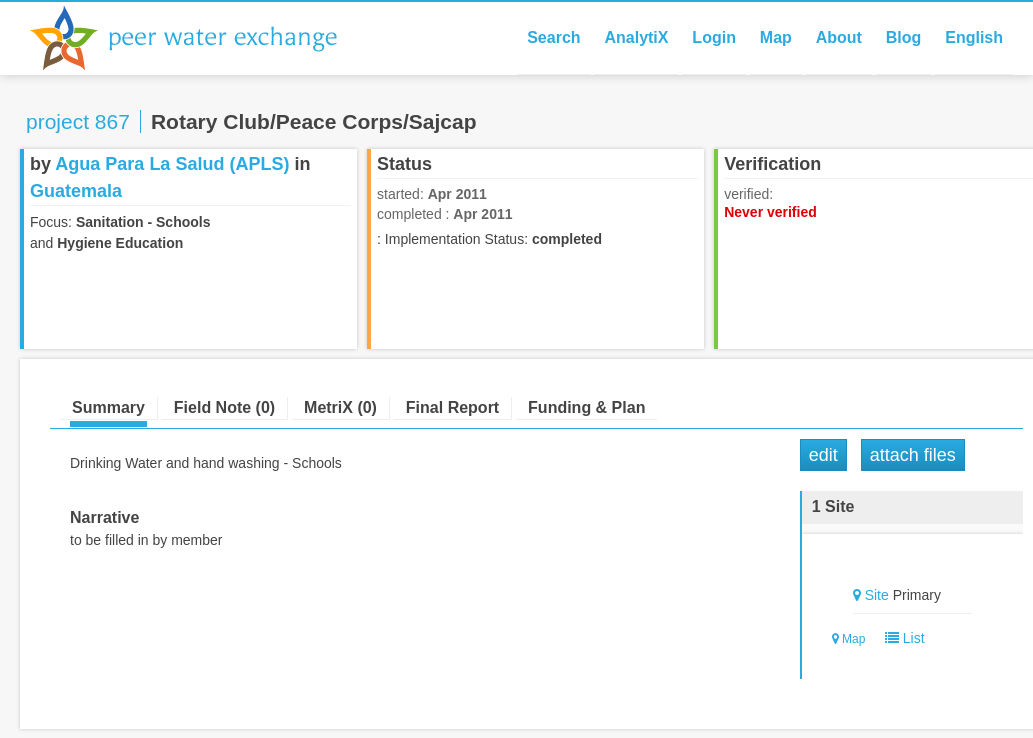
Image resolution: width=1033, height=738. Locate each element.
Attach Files (913, 455)
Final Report (452, 407)
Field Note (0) (224, 407)
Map (776, 37)
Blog (904, 37)
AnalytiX (636, 37)
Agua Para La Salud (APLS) (172, 164)
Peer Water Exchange (200, 38)
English (974, 37)
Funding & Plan (586, 407)
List (900, 638)
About (839, 37)
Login (714, 37)
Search (553, 37)
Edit (823, 455)
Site (877, 595)
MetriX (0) (340, 407)
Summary (108, 407)
